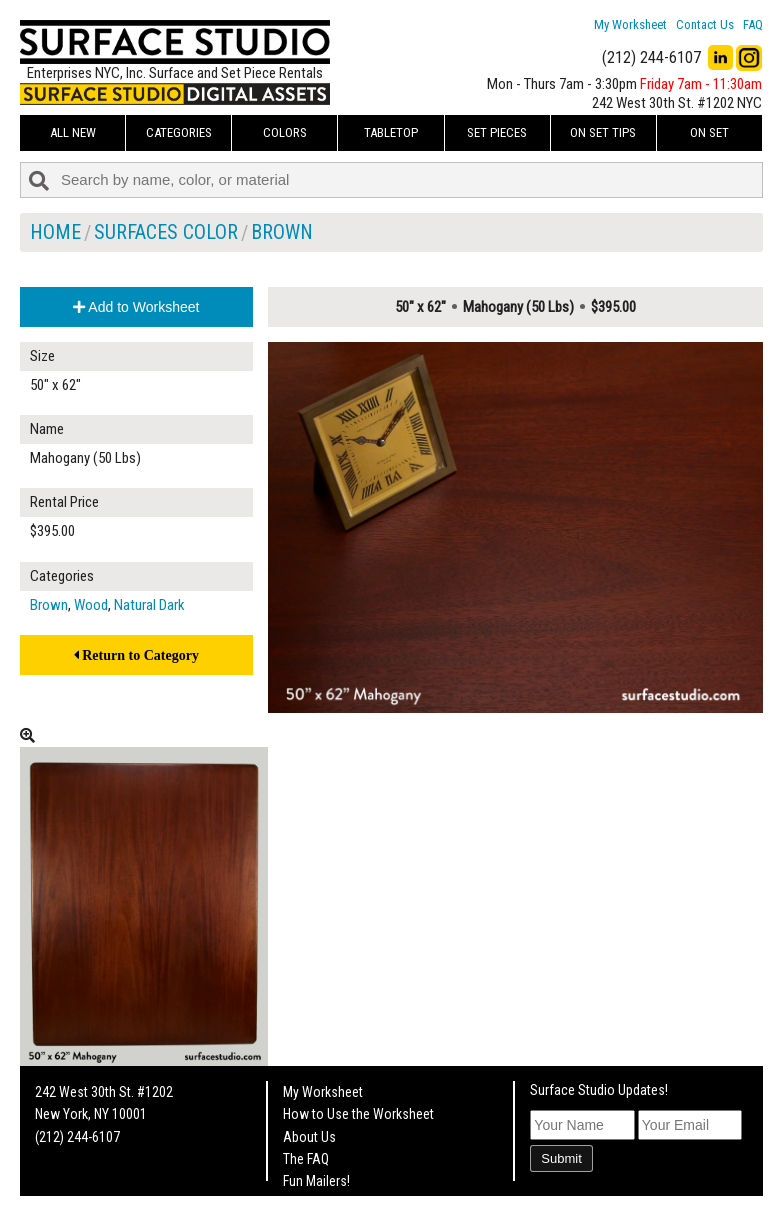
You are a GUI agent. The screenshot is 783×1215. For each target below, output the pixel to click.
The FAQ (306, 1159)
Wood (91, 605)
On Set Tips (603, 132)
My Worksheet (630, 24)
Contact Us (705, 24)
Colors (285, 132)
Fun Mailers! (316, 1181)
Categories (179, 132)
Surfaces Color (166, 232)
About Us (309, 1137)
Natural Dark (149, 605)
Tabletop (391, 132)
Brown (282, 232)
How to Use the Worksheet (358, 1114)
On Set (709, 132)
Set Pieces (497, 132)
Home (55, 232)
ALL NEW (73, 132)
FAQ (753, 24)
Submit (561, 1158)
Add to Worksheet (136, 307)
